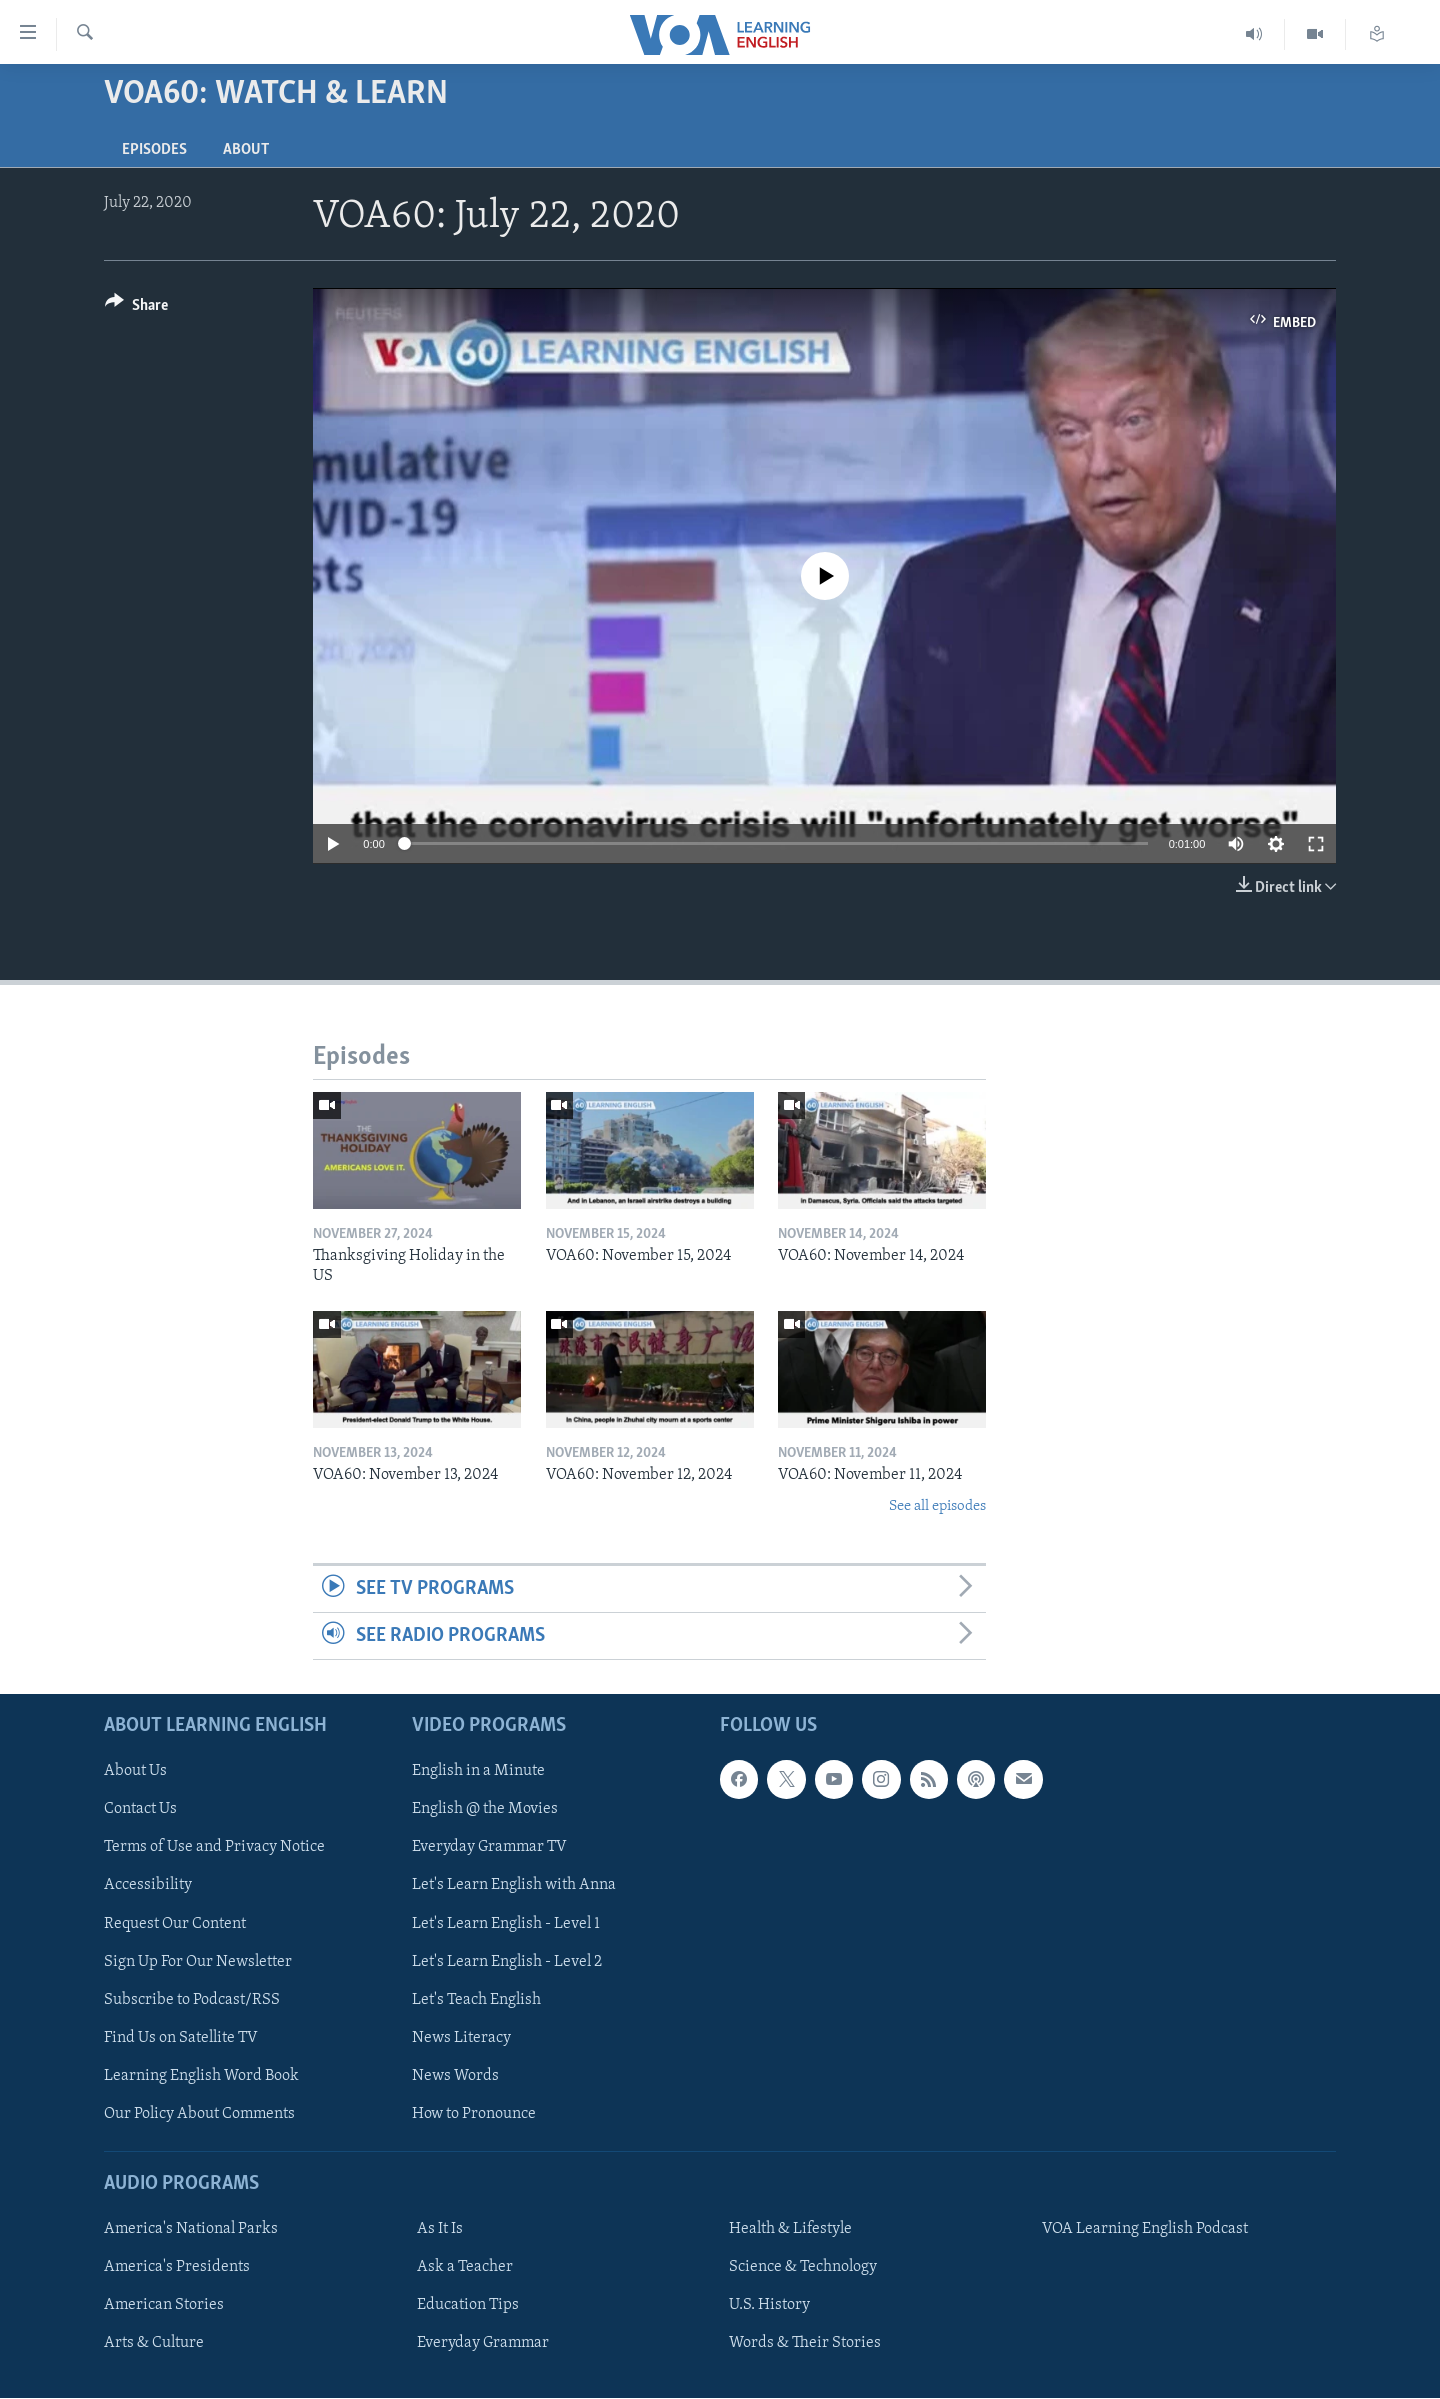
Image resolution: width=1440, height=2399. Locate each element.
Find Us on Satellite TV (181, 2038)
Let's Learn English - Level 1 (506, 1924)
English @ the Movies (485, 1810)
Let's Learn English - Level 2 (507, 1962)
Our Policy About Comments (199, 2114)
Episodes (154, 150)
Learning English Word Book (201, 2076)
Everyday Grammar (483, 2344)
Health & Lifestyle (790, 2230)
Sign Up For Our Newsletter (198, 1962)
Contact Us (140, 1810)
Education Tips (468, 2306)
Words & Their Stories (805, 2344)
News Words (455, 2076)
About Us (135, 1772)
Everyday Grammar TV (489, 1848)
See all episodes (937, 1506)
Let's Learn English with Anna (514, 1886)
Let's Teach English (476, 2000)
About (246, 150)
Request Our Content (175, 1924)
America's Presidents (177, 2268)
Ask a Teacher (465, 2268)
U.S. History (769, 2306)
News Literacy (461, 2038)
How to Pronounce (474, 2114)
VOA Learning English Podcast (1145, 2230)
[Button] (136, 308)
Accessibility (148, 1886)
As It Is (440, 2230)
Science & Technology (803, 2268)
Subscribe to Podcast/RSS (192, 2000)
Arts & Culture (154, 2344)
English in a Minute (478, 1772)
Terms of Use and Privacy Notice (214, 1848)
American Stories (164, 2306)
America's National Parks (191, 2230)
